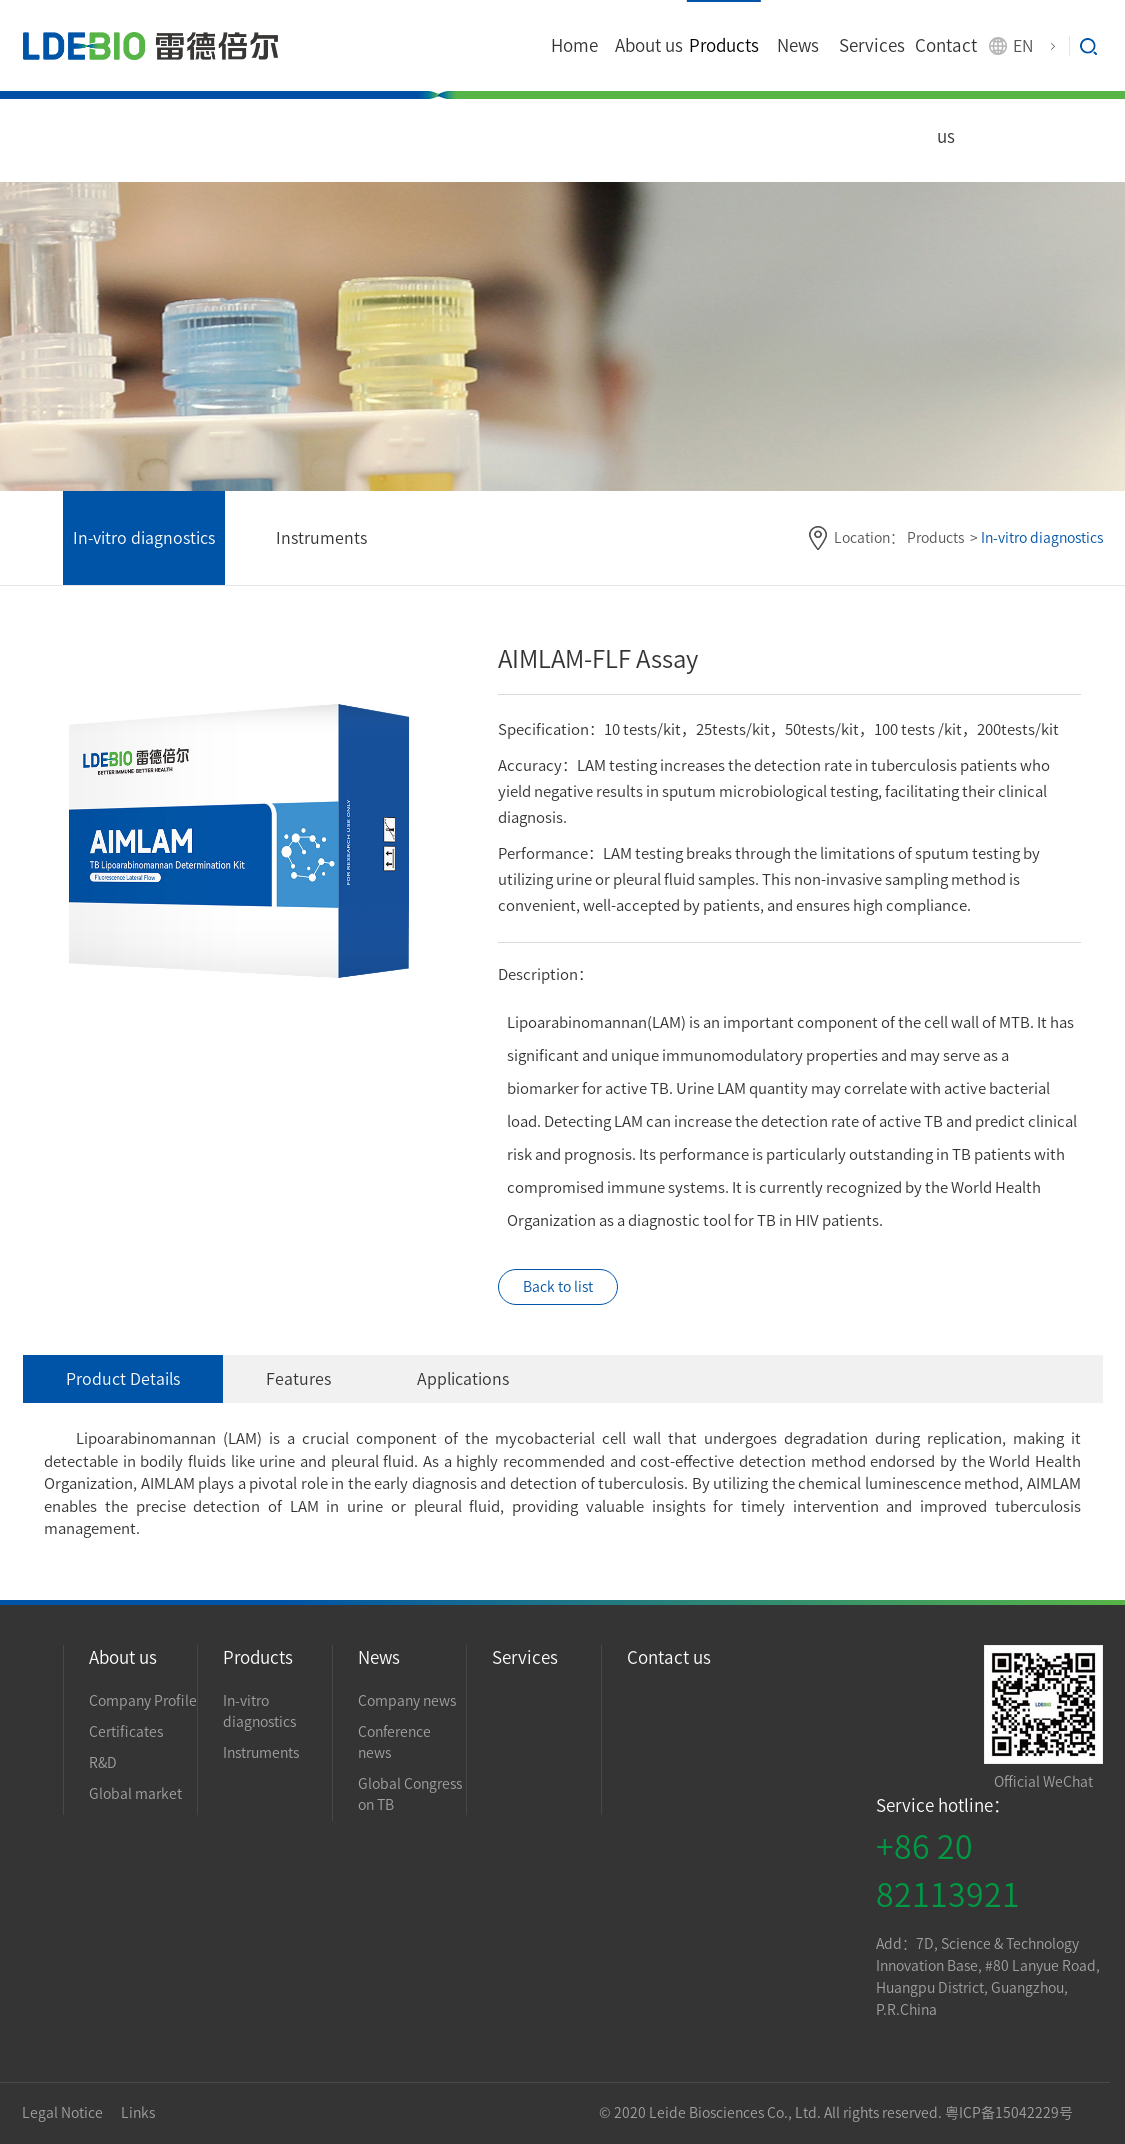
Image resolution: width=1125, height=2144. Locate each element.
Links (138, 2113)
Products (724, 45)
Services (872, 45)
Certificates (126, 1732)
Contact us (946, 91)
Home (574, 45)
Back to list (558, 1287)
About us (649, 45)
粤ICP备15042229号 (1009, 2113)
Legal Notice (64, 2113)
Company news (407, 1701)
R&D (103, 1763)
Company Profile (143, 1701)
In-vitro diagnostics (144, 538)
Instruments (321, 538)
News (798, 45)
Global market (135, 1794)
